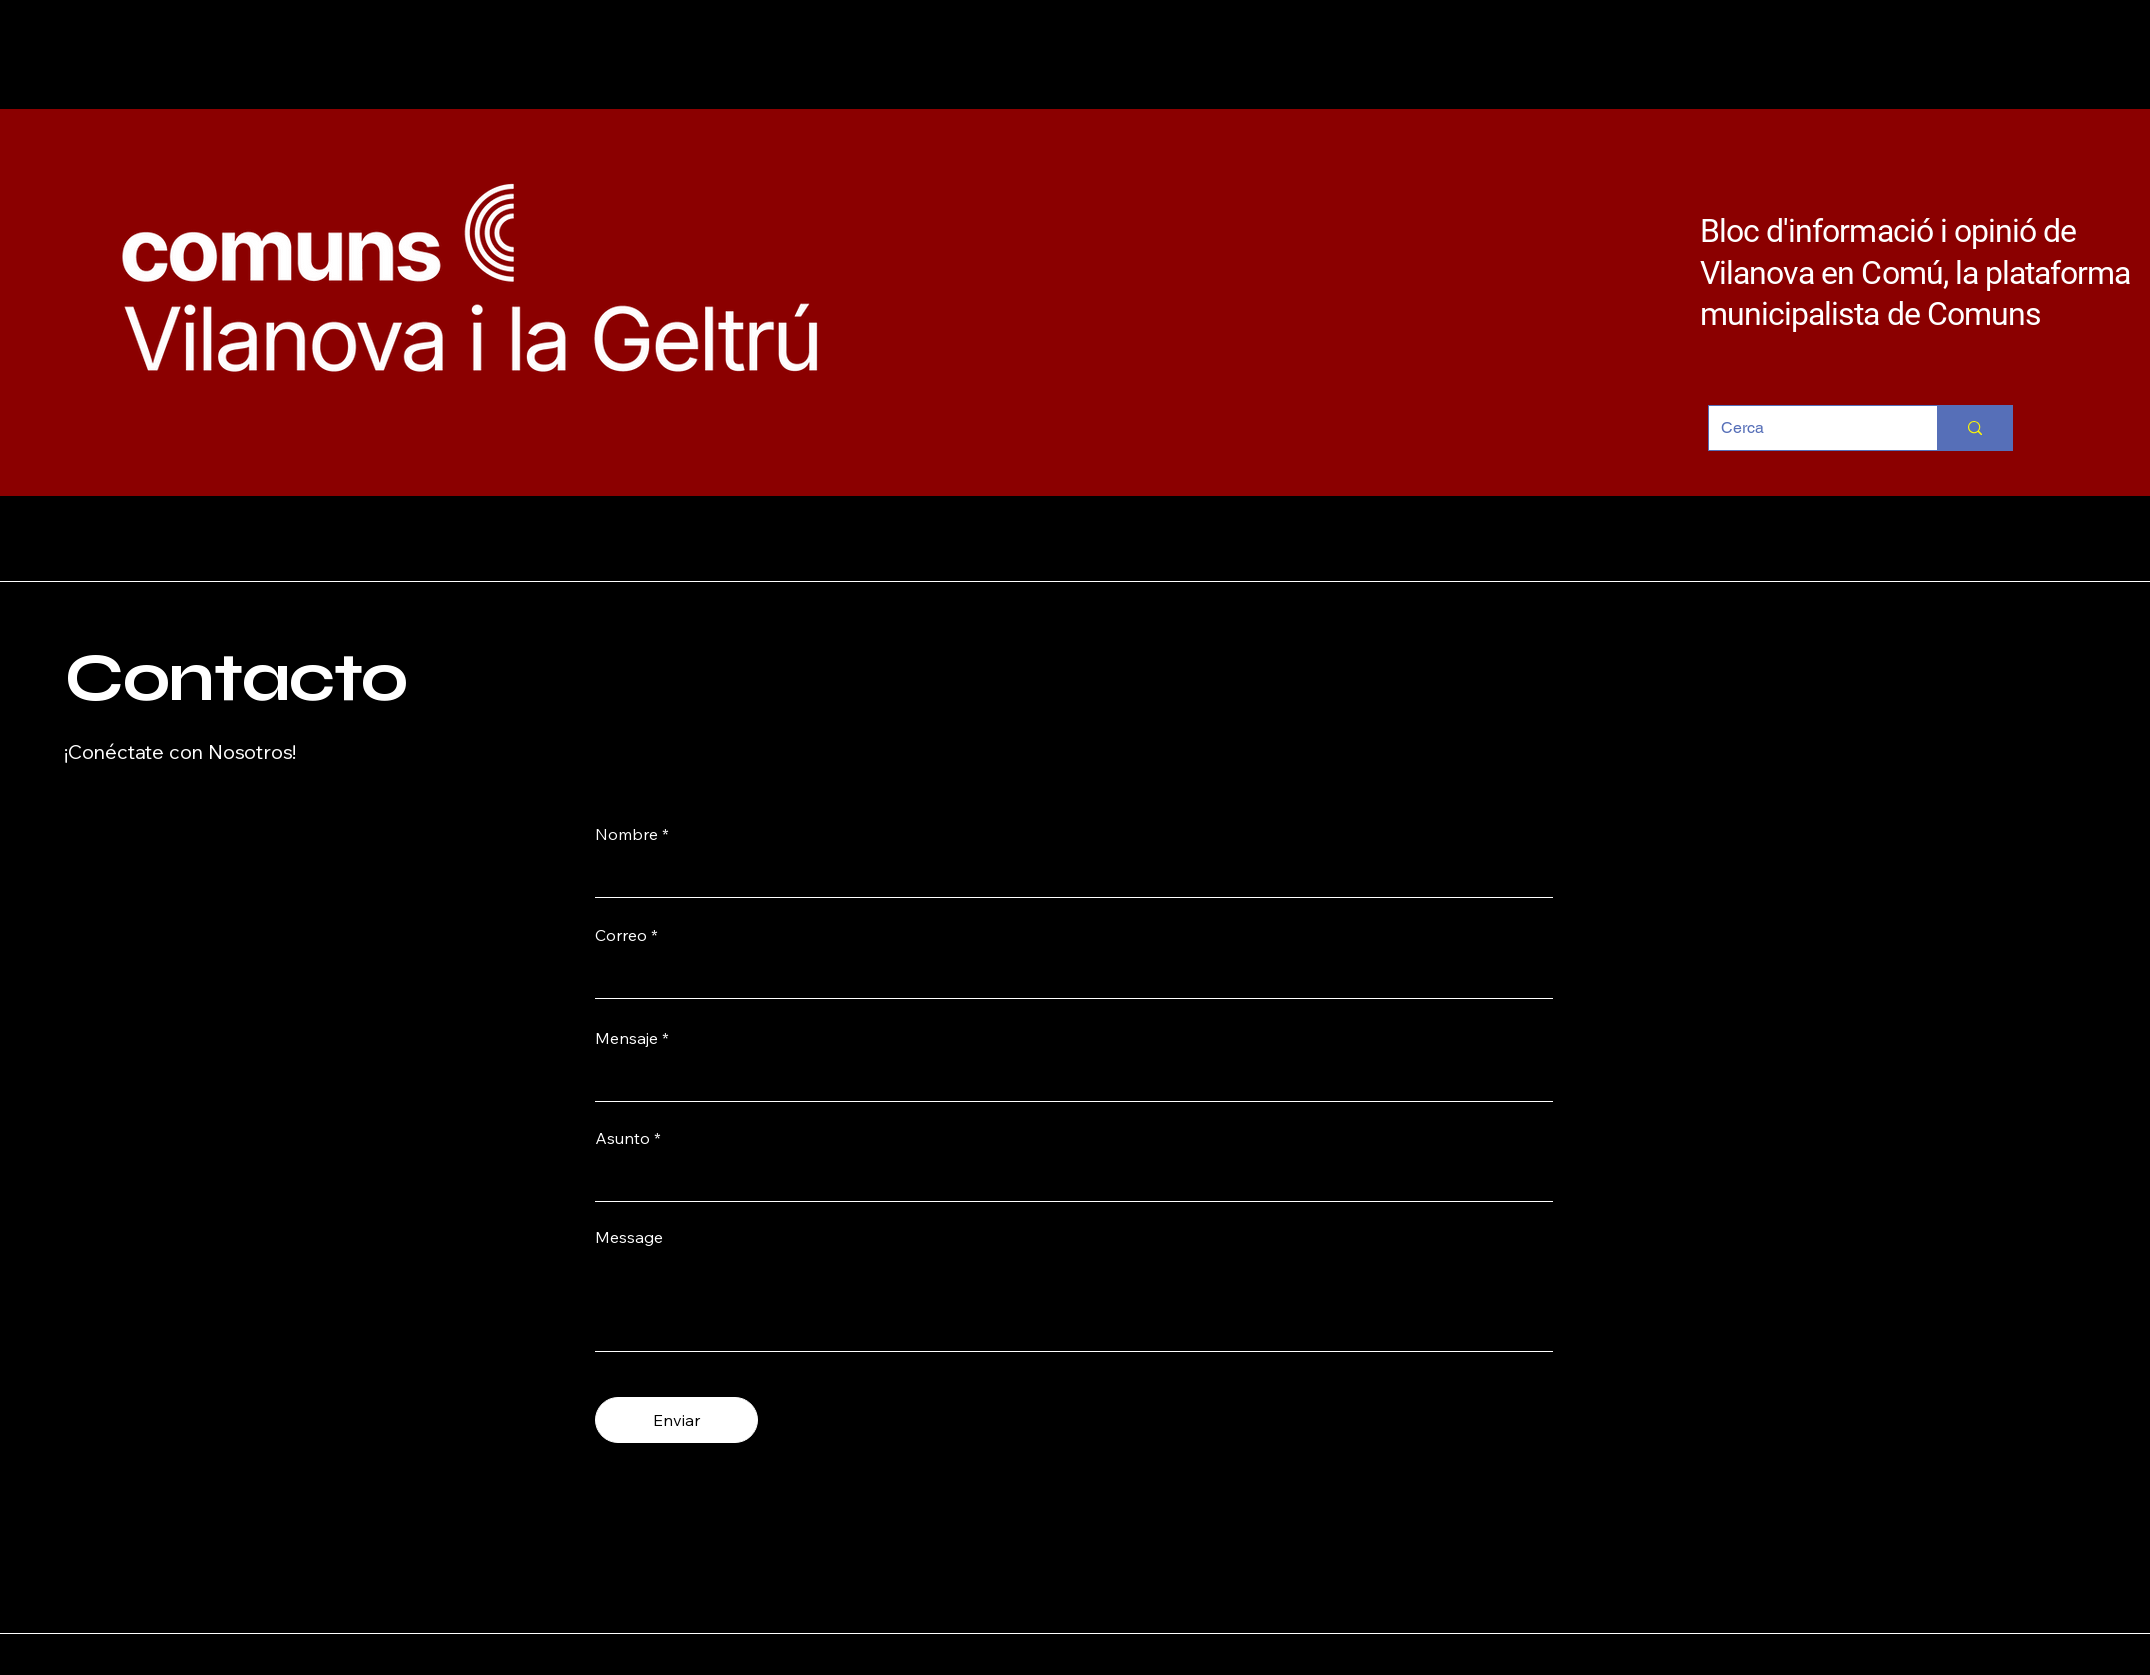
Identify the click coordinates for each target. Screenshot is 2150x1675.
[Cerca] (1808, 428)
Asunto (622, 1138)
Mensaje (626, 1038)
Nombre (626, 834)
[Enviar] (676, 1420)
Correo (621, 935)
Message (629, 1237)
